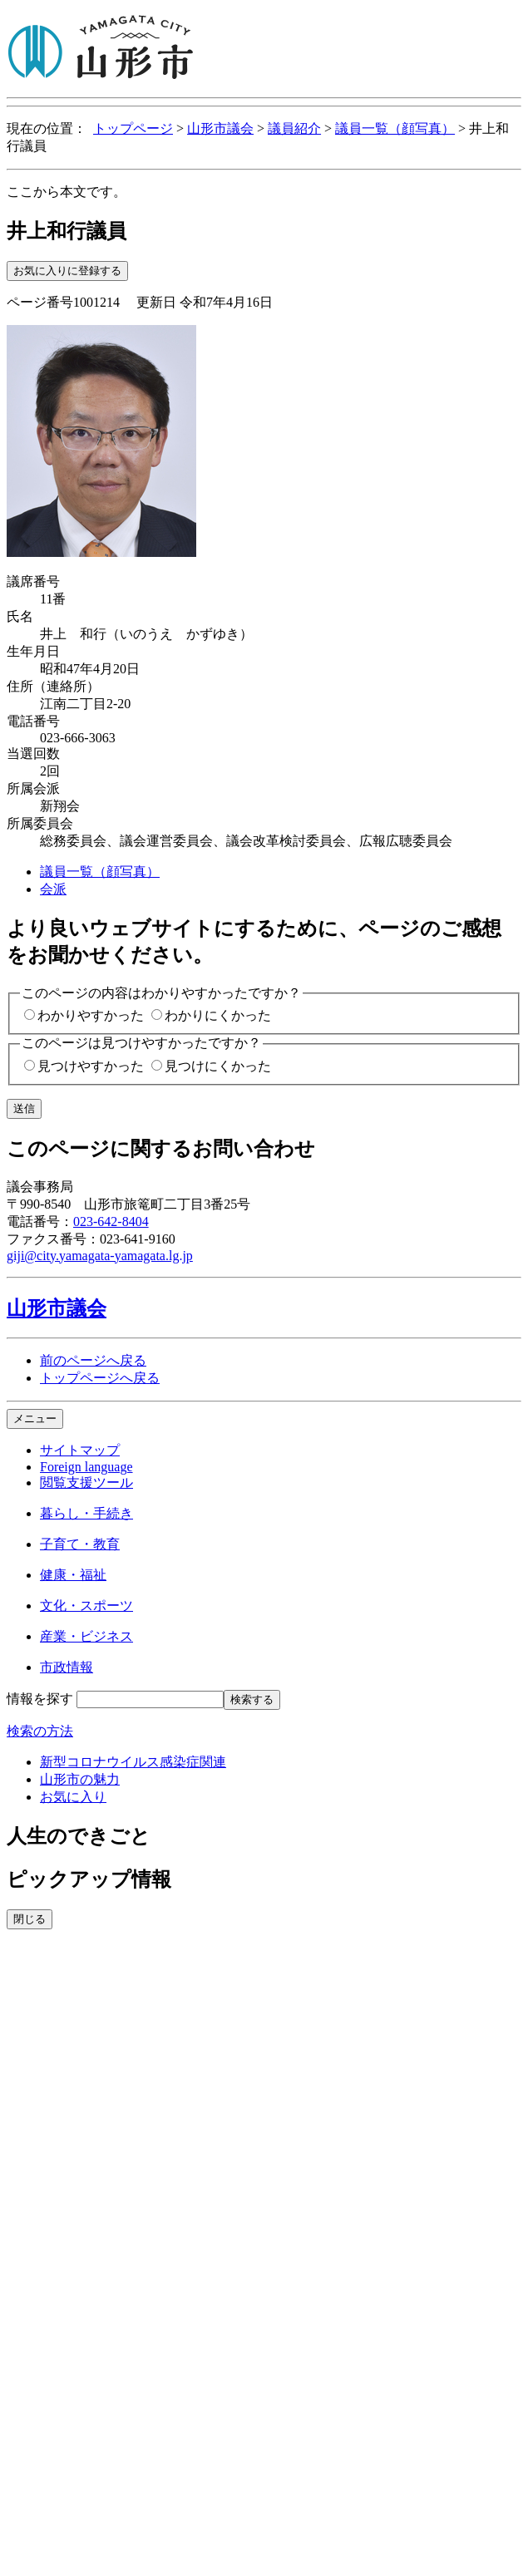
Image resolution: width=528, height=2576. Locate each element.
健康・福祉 (73, 1575)
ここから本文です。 (66, 192)
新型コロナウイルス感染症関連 (133, 1762)
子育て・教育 (80, 1544)
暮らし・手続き (86, 1513)
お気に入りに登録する (67, 270)
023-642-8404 (111, 1221)
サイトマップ (80, 1450)
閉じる (29, 1919)
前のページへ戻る (93, 1360)
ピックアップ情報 (89, 1879)
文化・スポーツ (86, 1605)
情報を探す (40, 1699)
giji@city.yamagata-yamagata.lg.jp (100, 1256)
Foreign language (86, 1467)
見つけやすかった (90, 1066)
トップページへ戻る (100, 1378)
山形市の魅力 (80, 1779)
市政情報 (66, 1667)
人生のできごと (79, 1836)
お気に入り (73, 1797)
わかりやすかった (90, 1015)
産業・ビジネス (86, 1636)
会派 (53, 889)
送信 (24, 1108)
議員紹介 (294, 128)
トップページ (133, 128)
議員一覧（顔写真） (395, 128)
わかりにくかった (218, 1015)
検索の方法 (40, 1731)
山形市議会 (220, 128)
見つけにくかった (218, 1066)
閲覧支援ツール (86, 1482)
